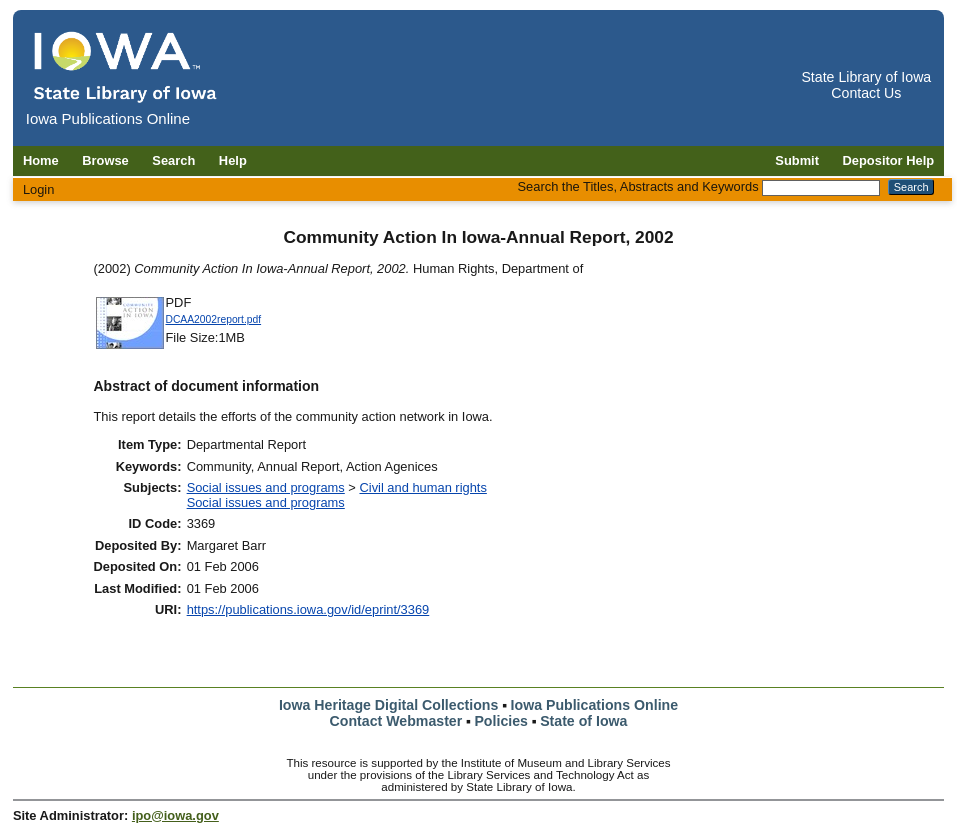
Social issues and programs (266, 487)
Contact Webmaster (396, 721)
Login (39, 189)
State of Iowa (583, 721)
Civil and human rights (422, 487)
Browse (105, 160)
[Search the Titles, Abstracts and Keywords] (821, 188)
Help (233, 160)
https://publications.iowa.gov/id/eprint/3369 (308, 609)
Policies (501, 721)
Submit (797, 160)
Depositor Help (889, 160)
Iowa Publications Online (595, 705)
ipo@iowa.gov (175, 815)
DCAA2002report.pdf (214, 319)
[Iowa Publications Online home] (126, 66)
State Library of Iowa (866, 77)
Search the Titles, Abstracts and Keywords (638, 186)
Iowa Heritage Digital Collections (388, 705)
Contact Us (866, 93)
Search (173, 160)
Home (41, 160)
